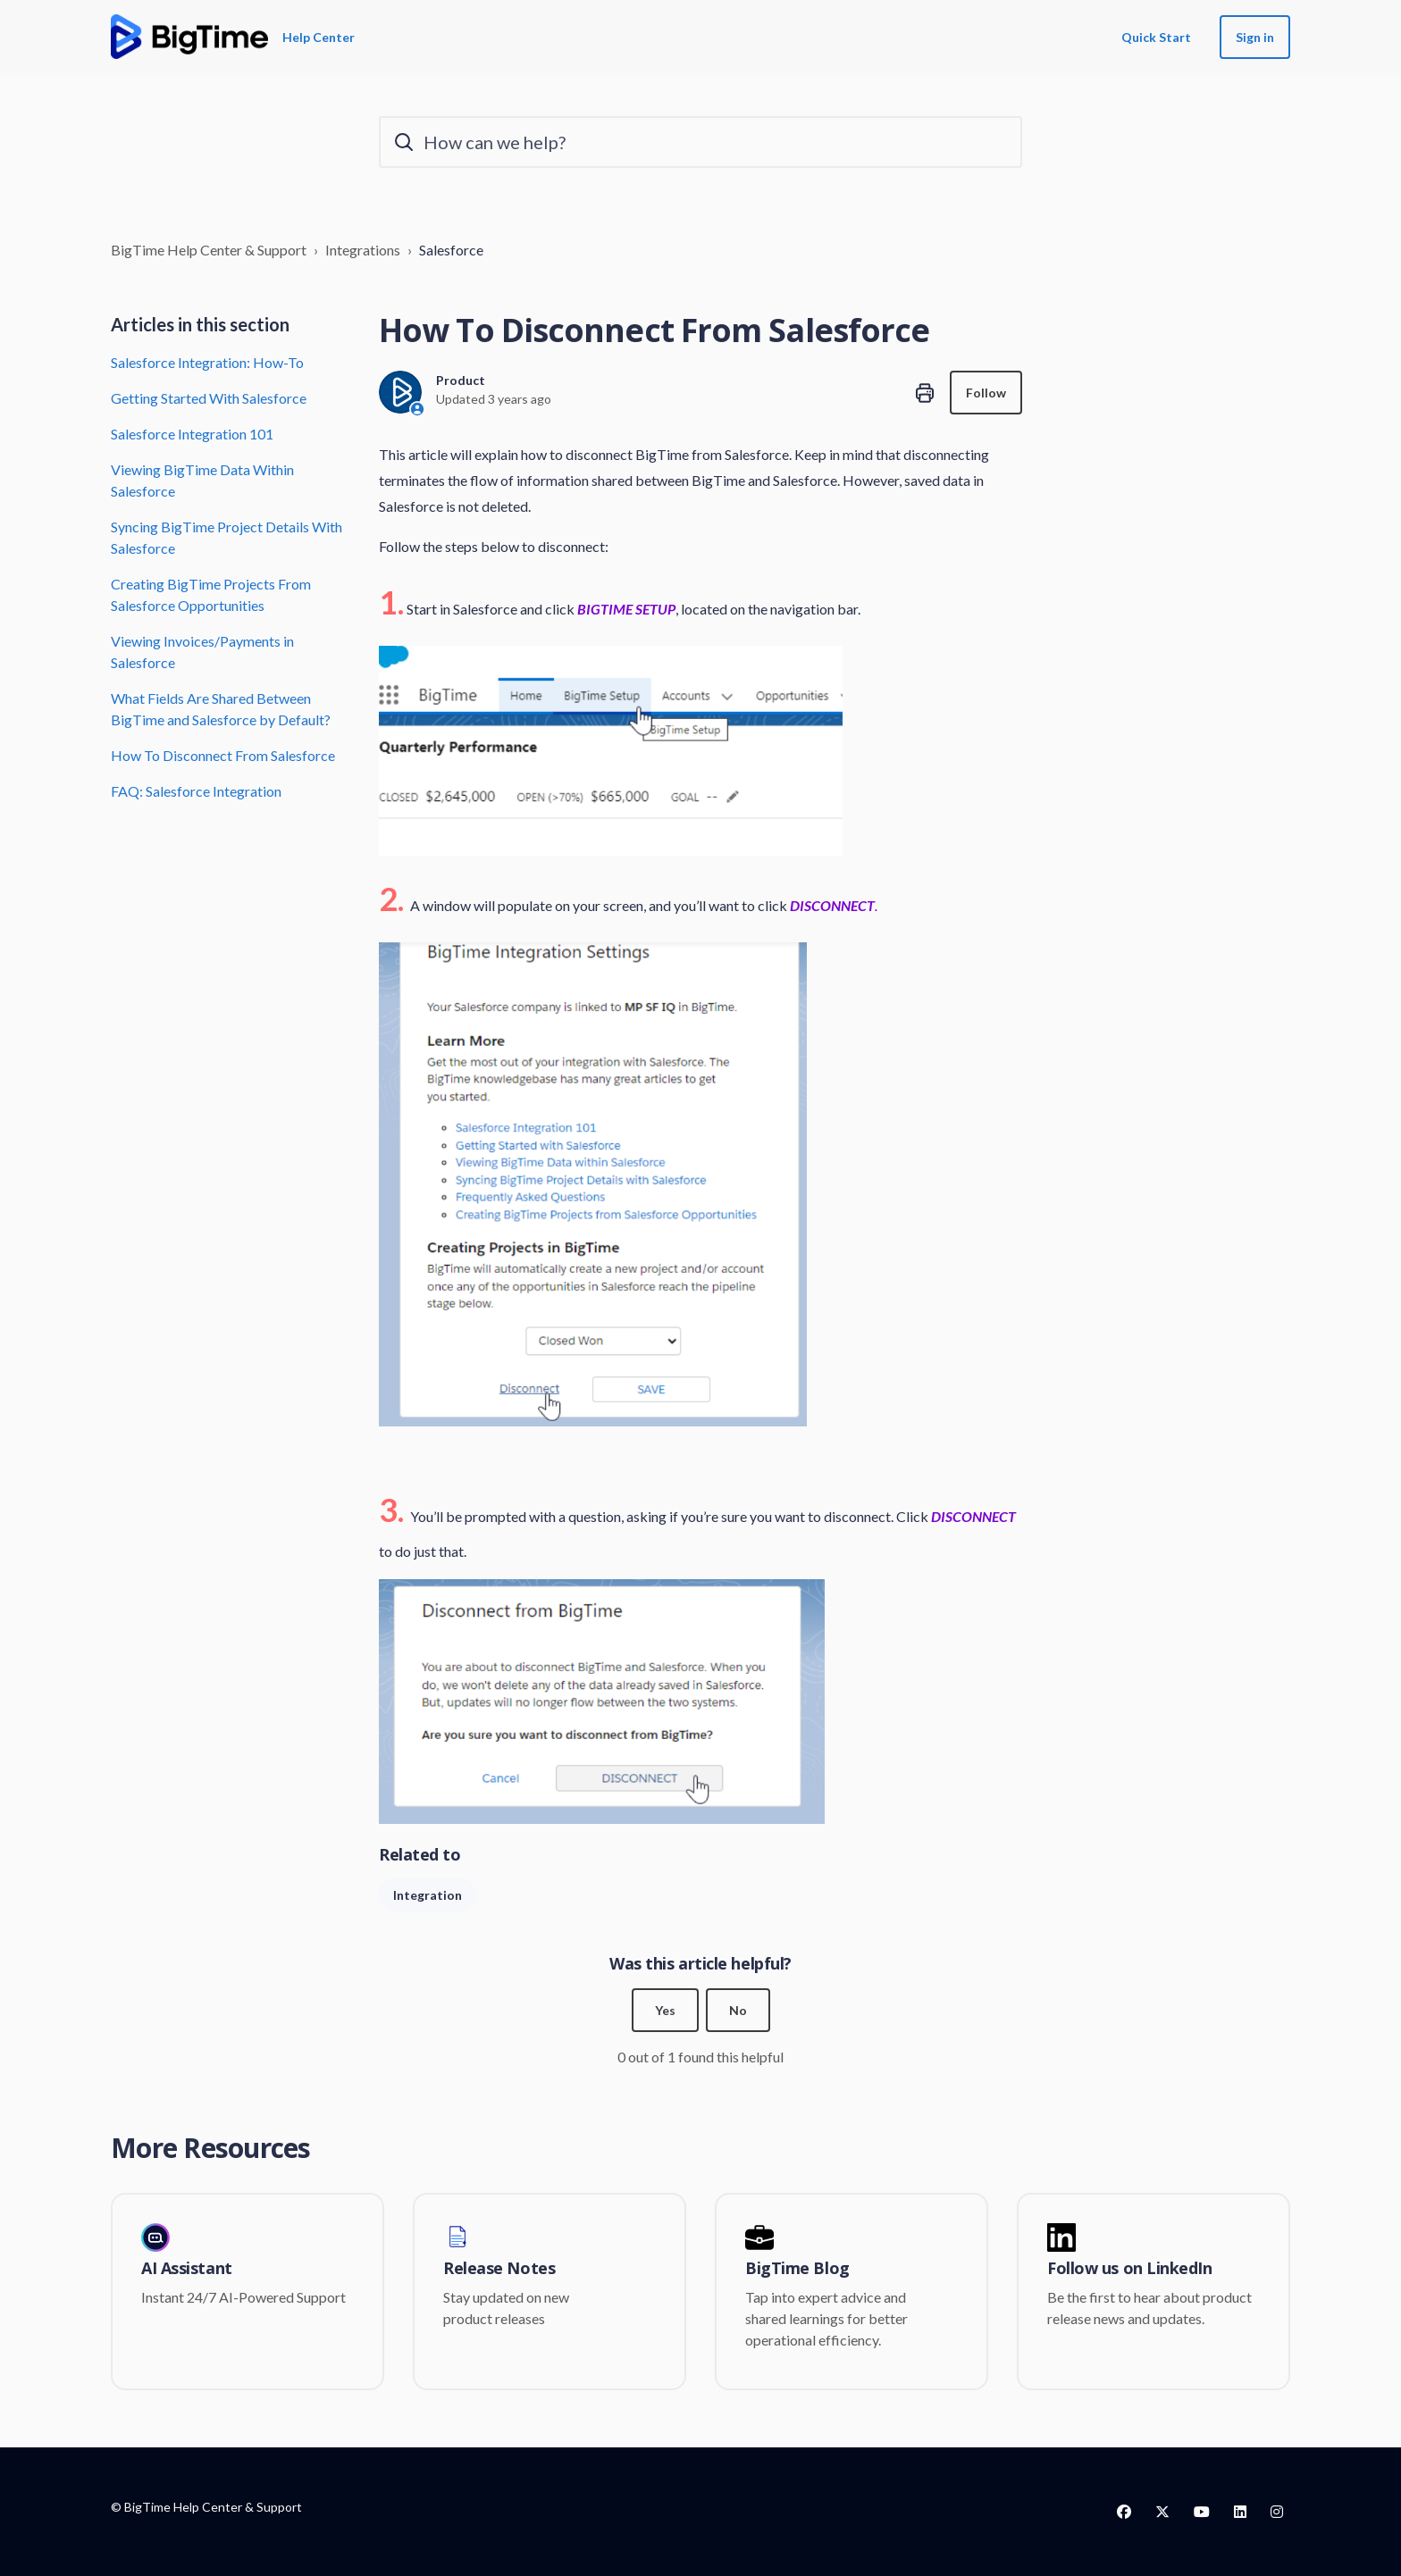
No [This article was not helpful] (738, 2010)
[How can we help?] (700, 142)
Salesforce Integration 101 (192, 433)
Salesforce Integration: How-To (207, 362)
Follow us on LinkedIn (1129, 2269)
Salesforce (451, 249)
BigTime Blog (797, 2269)
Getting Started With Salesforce (208, 397)
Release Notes (499, 2269)
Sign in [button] (1255, 37)
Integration (427, 1895)
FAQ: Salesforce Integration (196, 790)
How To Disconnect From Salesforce (223, 755)
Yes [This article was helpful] (665, 2010)
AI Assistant (186, 2269)
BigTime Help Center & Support (208, 249)
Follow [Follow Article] (986, 392)
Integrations (362, 249)
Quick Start (1156, 37)
